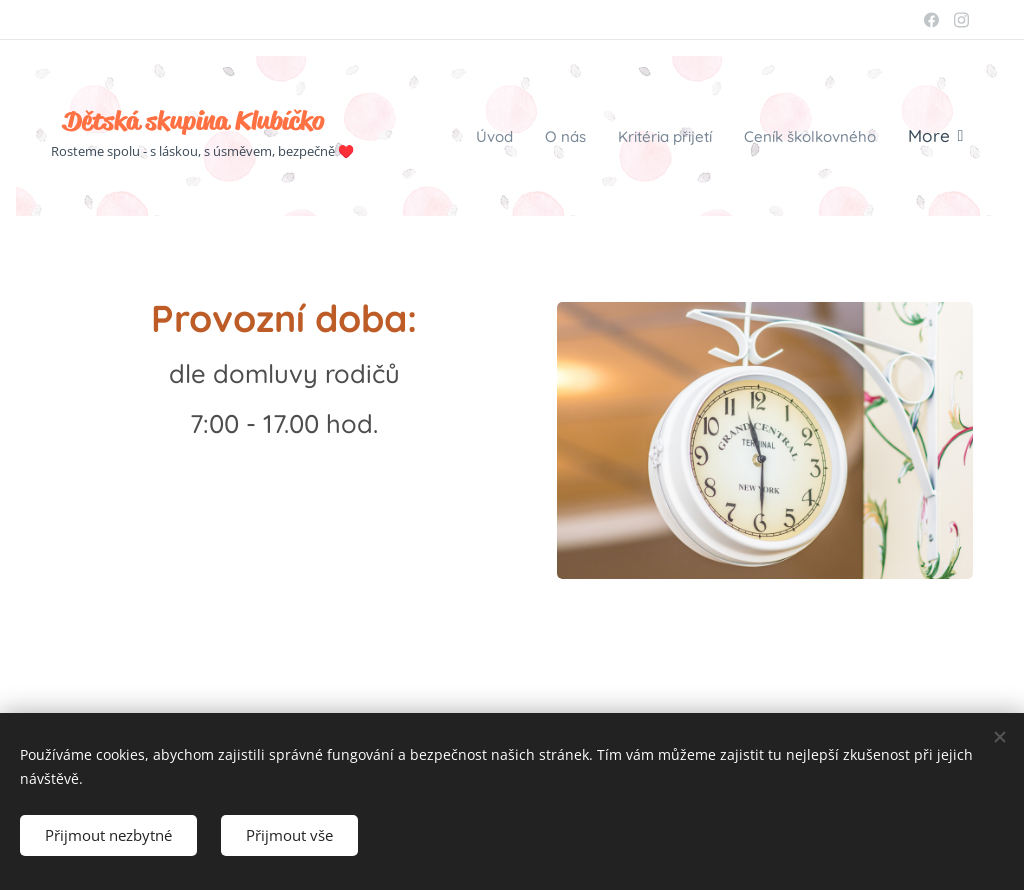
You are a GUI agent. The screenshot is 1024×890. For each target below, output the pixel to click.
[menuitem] (453, 136)
